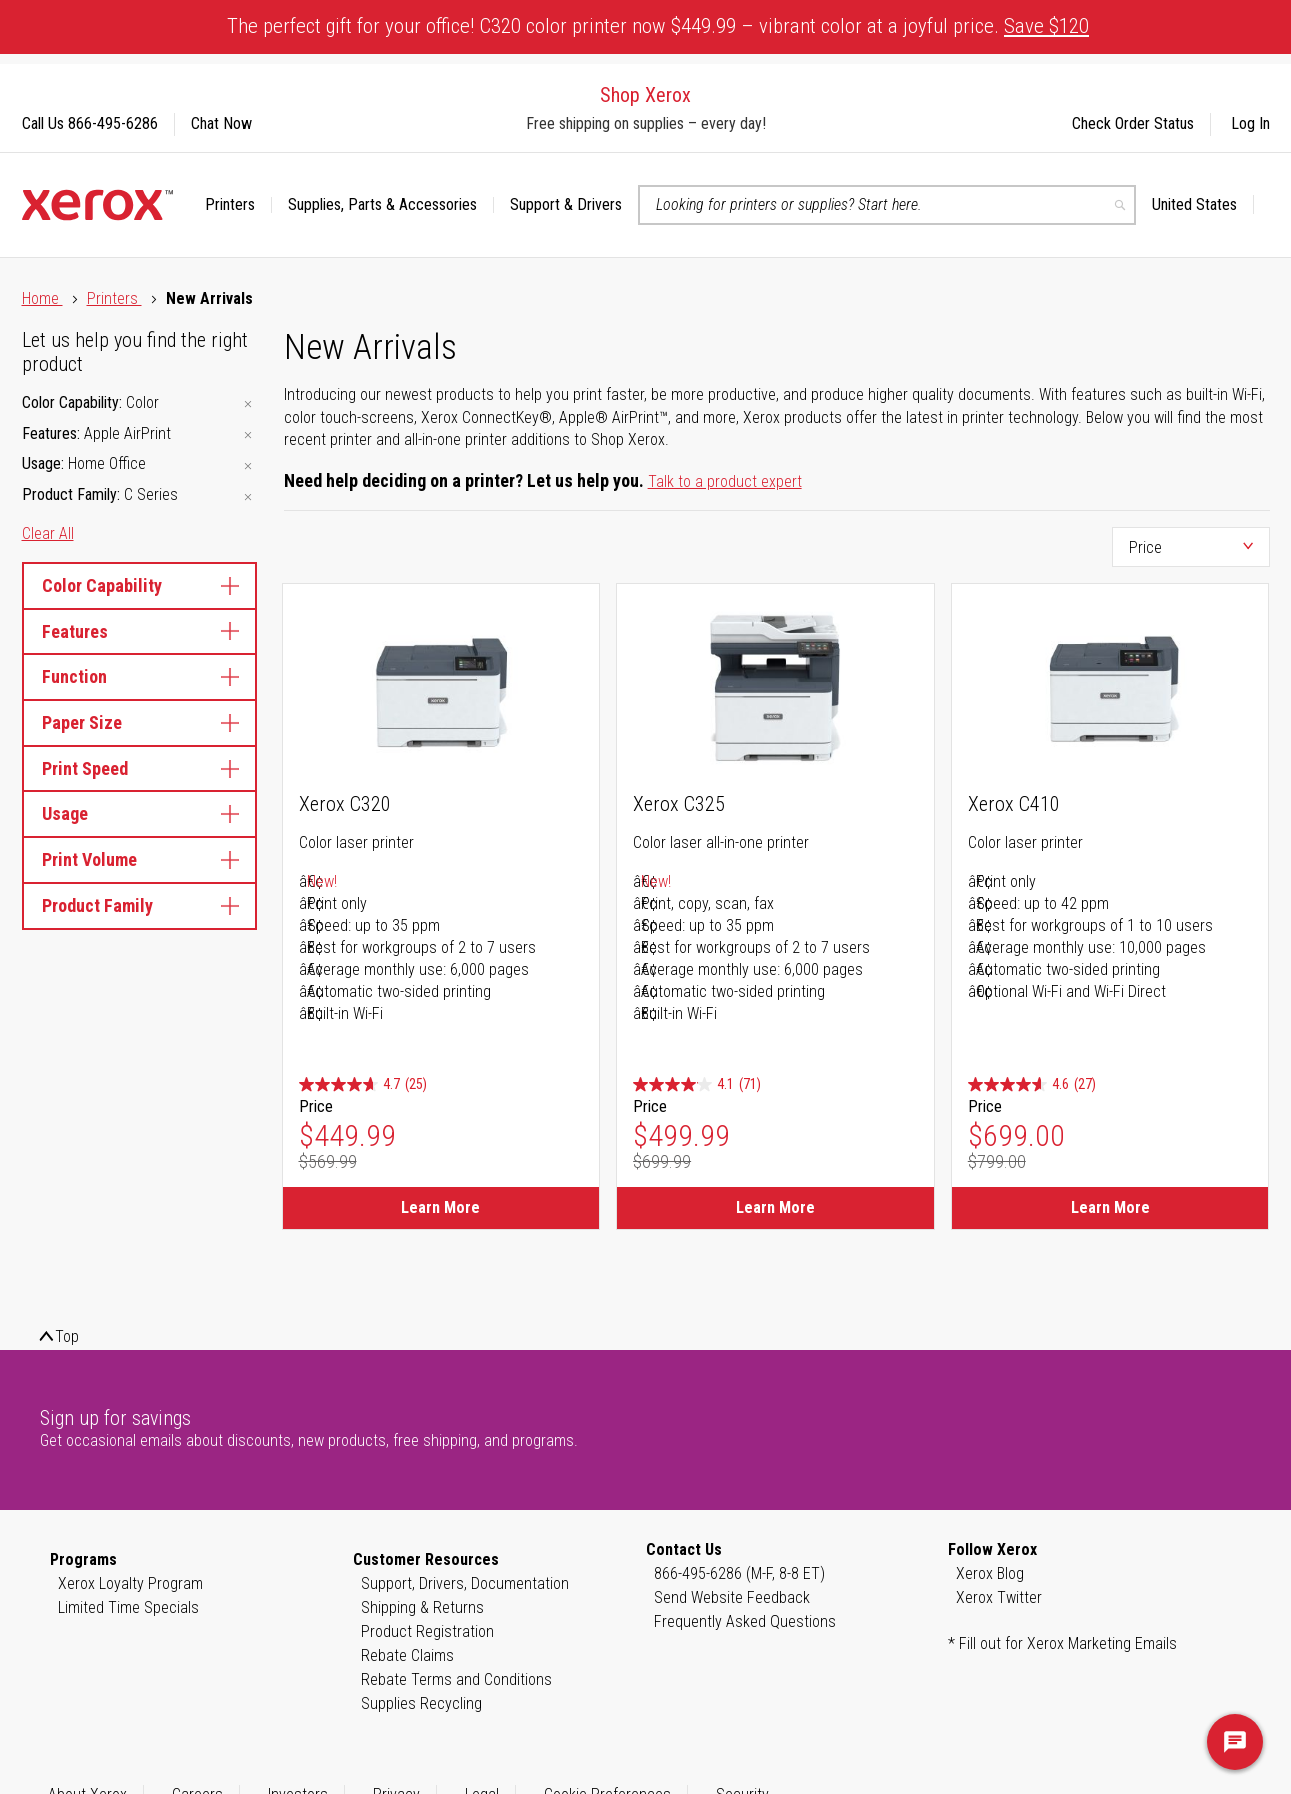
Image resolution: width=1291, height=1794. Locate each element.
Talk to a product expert (725, 481)
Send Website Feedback (732, 1597)
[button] (1203, 205)
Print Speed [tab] (139, 768)
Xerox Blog (990, 1573)
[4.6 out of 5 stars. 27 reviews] (1032, 1084)
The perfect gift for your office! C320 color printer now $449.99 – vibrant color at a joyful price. (658, 26)
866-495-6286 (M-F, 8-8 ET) (739, 1573)
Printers (114, 298)
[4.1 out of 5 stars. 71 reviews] (697, 1084)
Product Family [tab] (139, 905)
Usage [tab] (139, 813)
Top (67, 1336)
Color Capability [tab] (139, 585)
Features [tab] (139, 631)
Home (42, 298)
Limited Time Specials (128, 1607)
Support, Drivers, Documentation (465, 1583)
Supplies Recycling (421, 1703)
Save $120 (1046, 26)
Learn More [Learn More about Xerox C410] (1110, 1207)
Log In (1250, 123)
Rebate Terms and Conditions (456, 1679)
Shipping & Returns (422, 1607)
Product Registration (427, 1631)
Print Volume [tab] (139, 859)
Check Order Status (1133, 123)
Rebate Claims (407, 1655)
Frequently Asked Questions (745, 1621)
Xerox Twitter (999, 1597)
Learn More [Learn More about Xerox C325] (775, 1207)
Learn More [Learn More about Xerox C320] (440, 1207)
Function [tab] (139, 676)
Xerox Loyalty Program (130, 1583)
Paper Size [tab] (139, 722)
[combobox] (887, 205)
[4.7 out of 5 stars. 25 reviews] (363, 1084)
